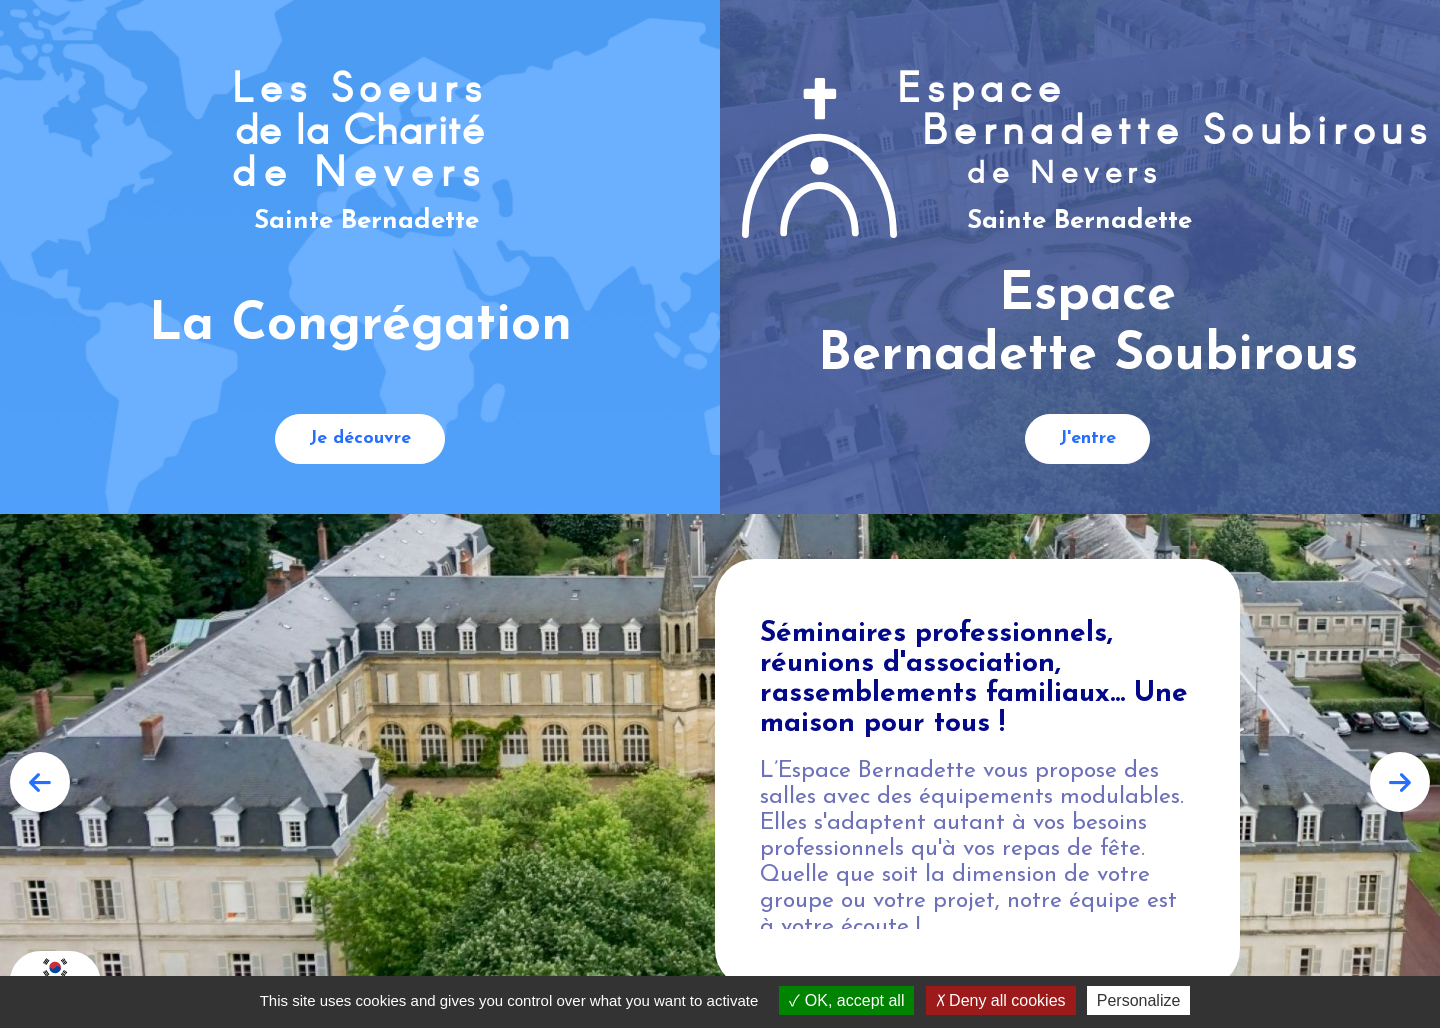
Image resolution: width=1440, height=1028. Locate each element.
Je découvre (360, 438)
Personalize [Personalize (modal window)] (1139, 1000)
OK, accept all (846, 1000)
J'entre (1087, 438)
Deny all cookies (1001, 1000)
